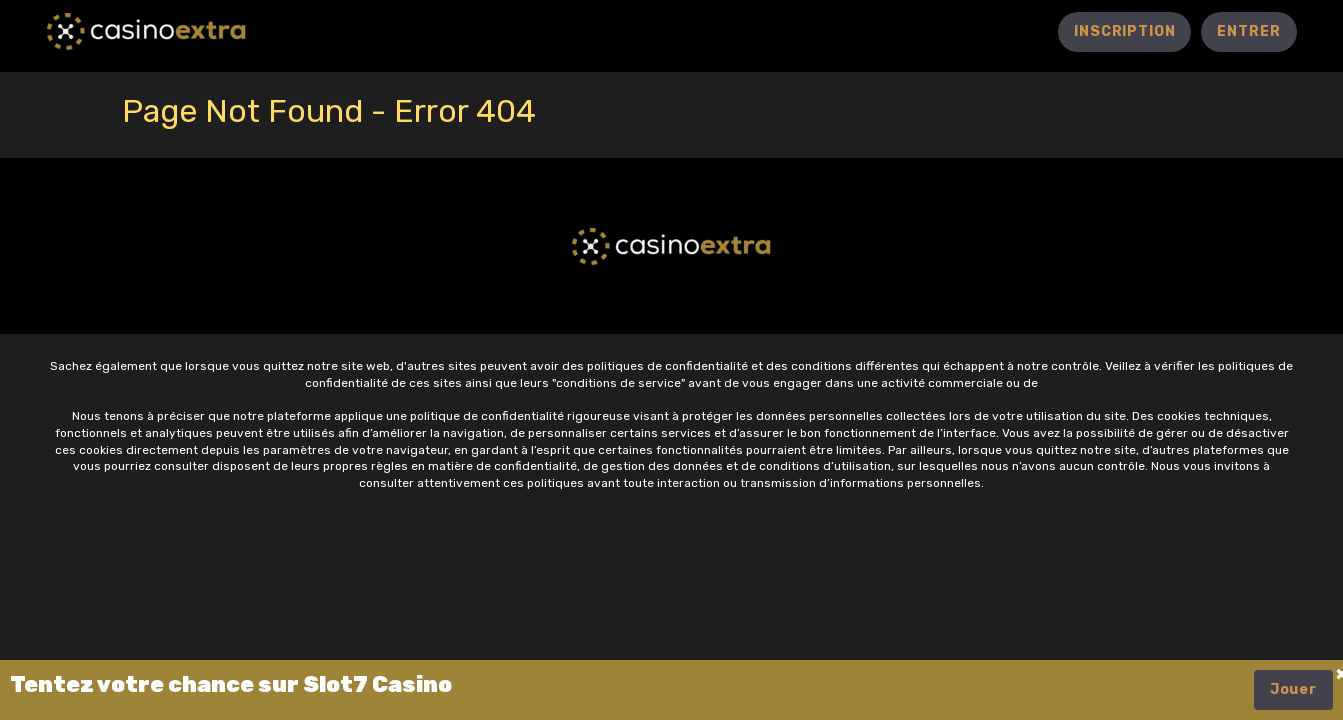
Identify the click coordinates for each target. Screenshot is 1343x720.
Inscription (1124, 31)
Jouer (1293, 689)
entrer (1248, 31)
